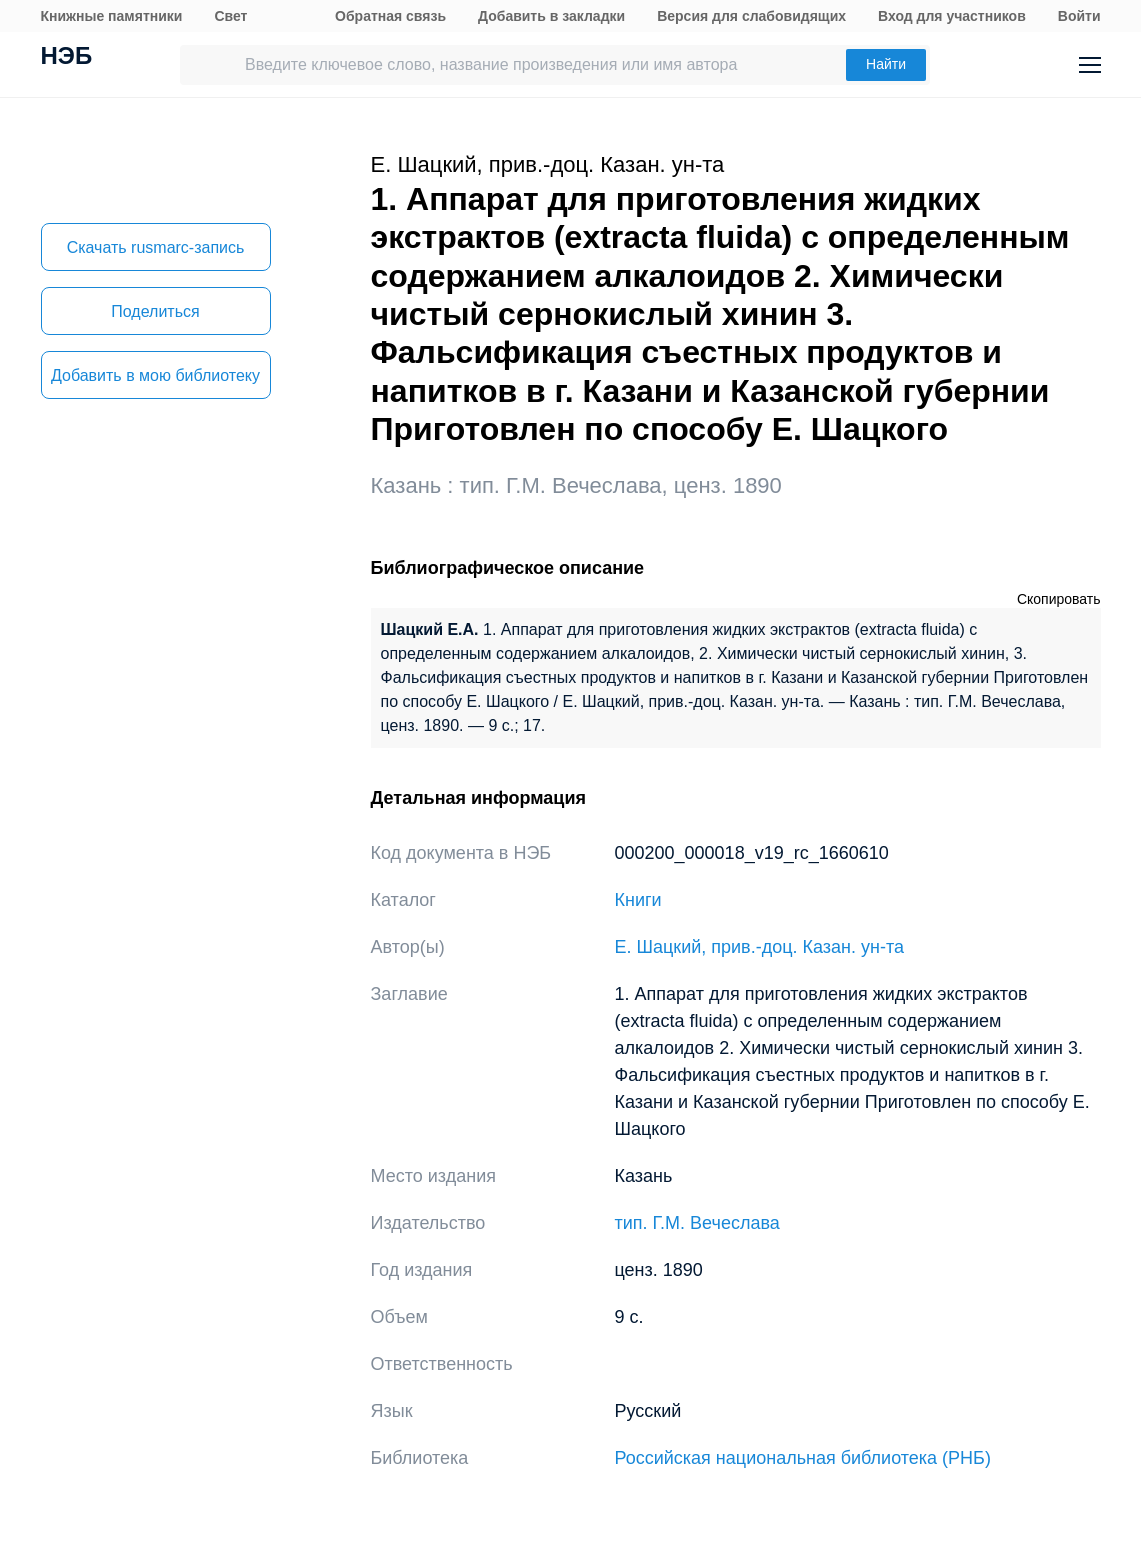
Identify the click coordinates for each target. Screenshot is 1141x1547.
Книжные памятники (112, 16)
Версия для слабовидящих (751, 16)
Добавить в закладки (551, 16)
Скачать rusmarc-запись (156, 247)
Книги (638, 900)
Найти (886, 64)
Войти (1079, 16)
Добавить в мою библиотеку (155, 375)
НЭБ (67, 58)
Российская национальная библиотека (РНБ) (803, 1458)
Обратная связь (390, 16)
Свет (230, 16)
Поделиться (155, 311)
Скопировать (1059, 599)
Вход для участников (952, 16)
